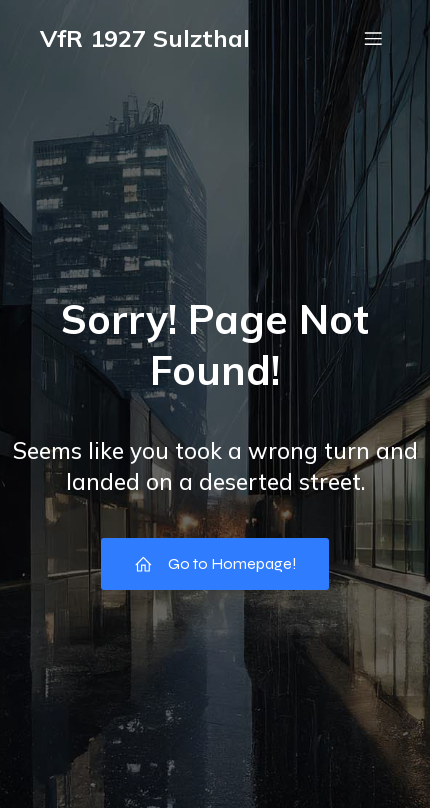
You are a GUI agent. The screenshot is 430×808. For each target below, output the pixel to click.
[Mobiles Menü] (373, 38)
